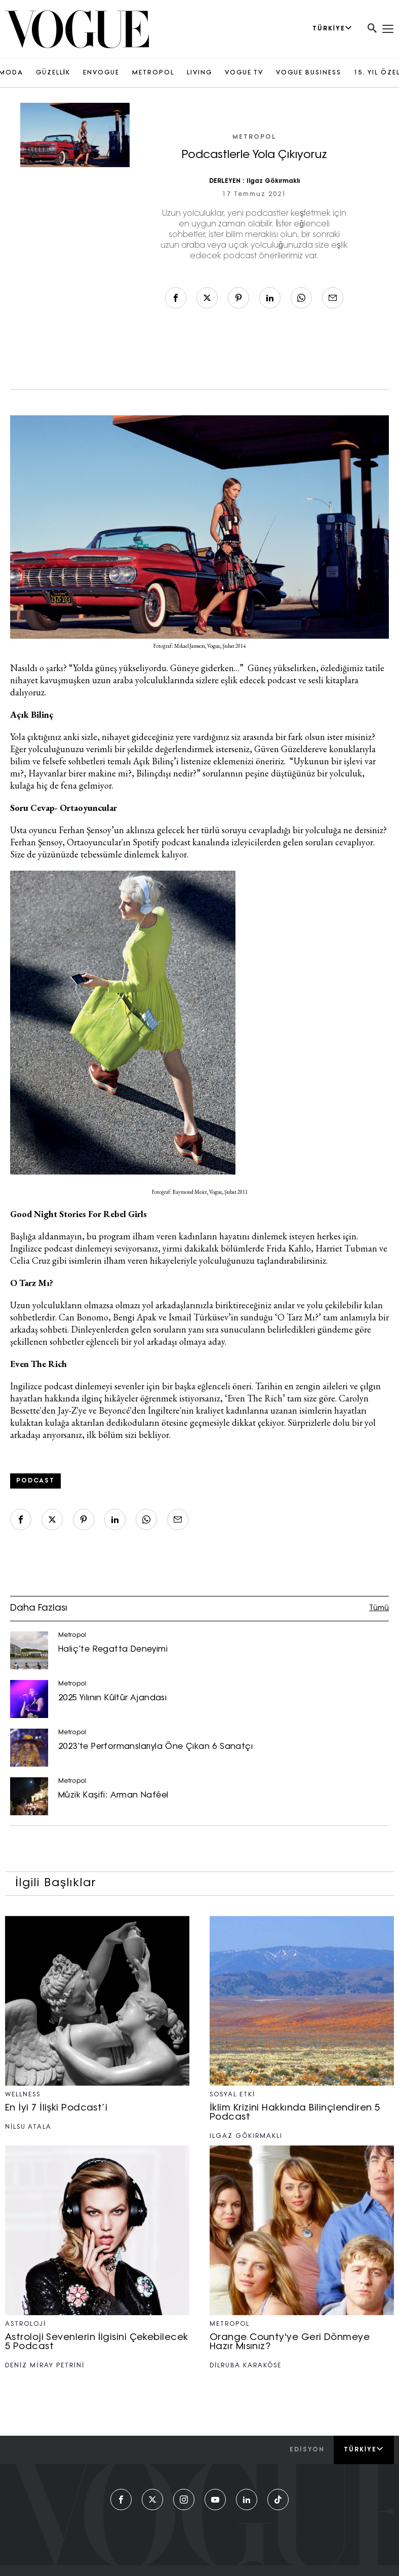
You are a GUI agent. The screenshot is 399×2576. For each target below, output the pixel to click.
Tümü (379, 1608)
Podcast (35, 1481)
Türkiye (364, 2449)
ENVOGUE (101, 73)
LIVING (199, 73)
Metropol (254, 137)
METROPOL (153, 73)
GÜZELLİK (53, 73)
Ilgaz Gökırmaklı (273, 181)
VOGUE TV (244, 73)
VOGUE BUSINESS (308, 73)
